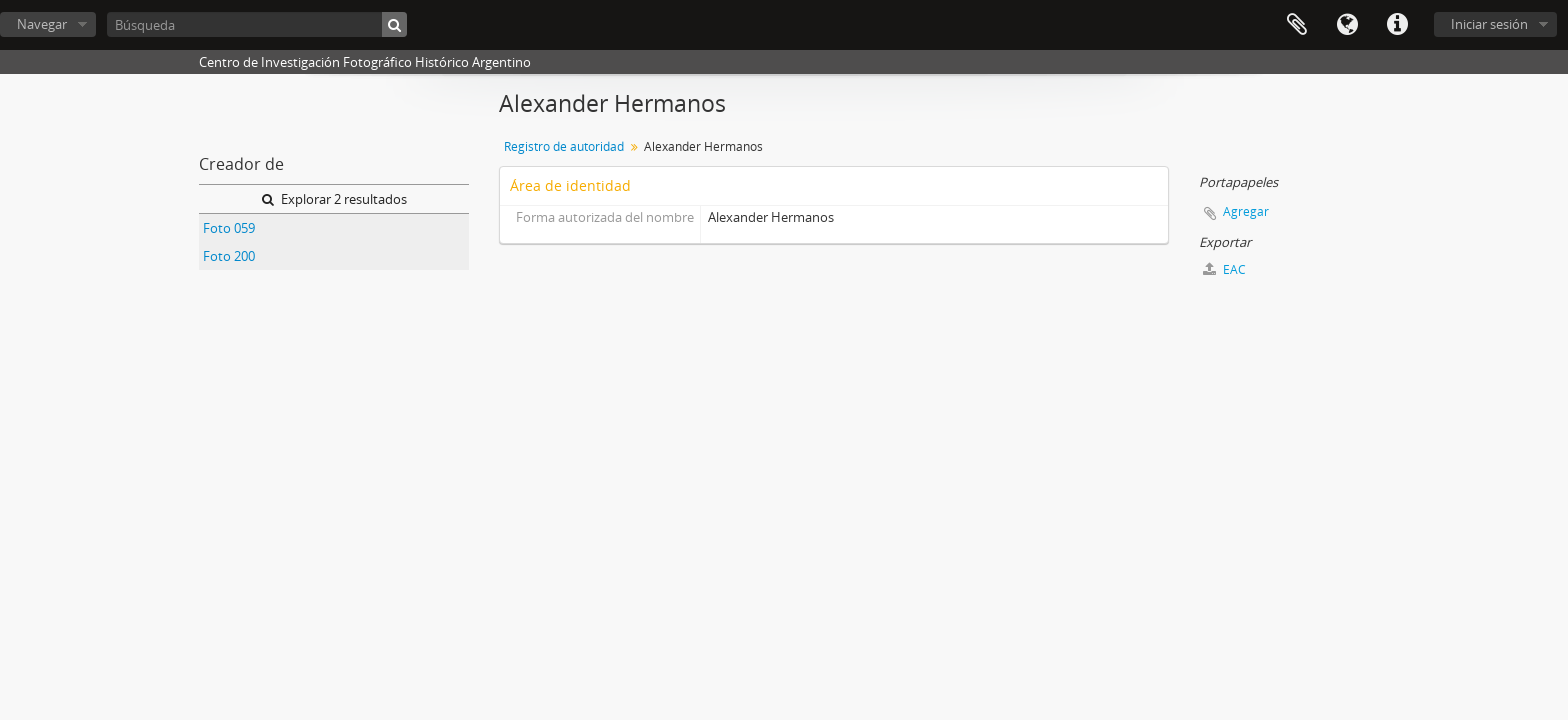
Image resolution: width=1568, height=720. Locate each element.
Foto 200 (229, 256)
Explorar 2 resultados (334, 199)
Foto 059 (229, 228)
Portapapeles (1297, 25)
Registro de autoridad (564, 146)
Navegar (42, 24)
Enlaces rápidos (1397, 25)
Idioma (1347, 25)
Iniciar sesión (1489, 24)
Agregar (1246, 211)
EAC (1224, 269)
